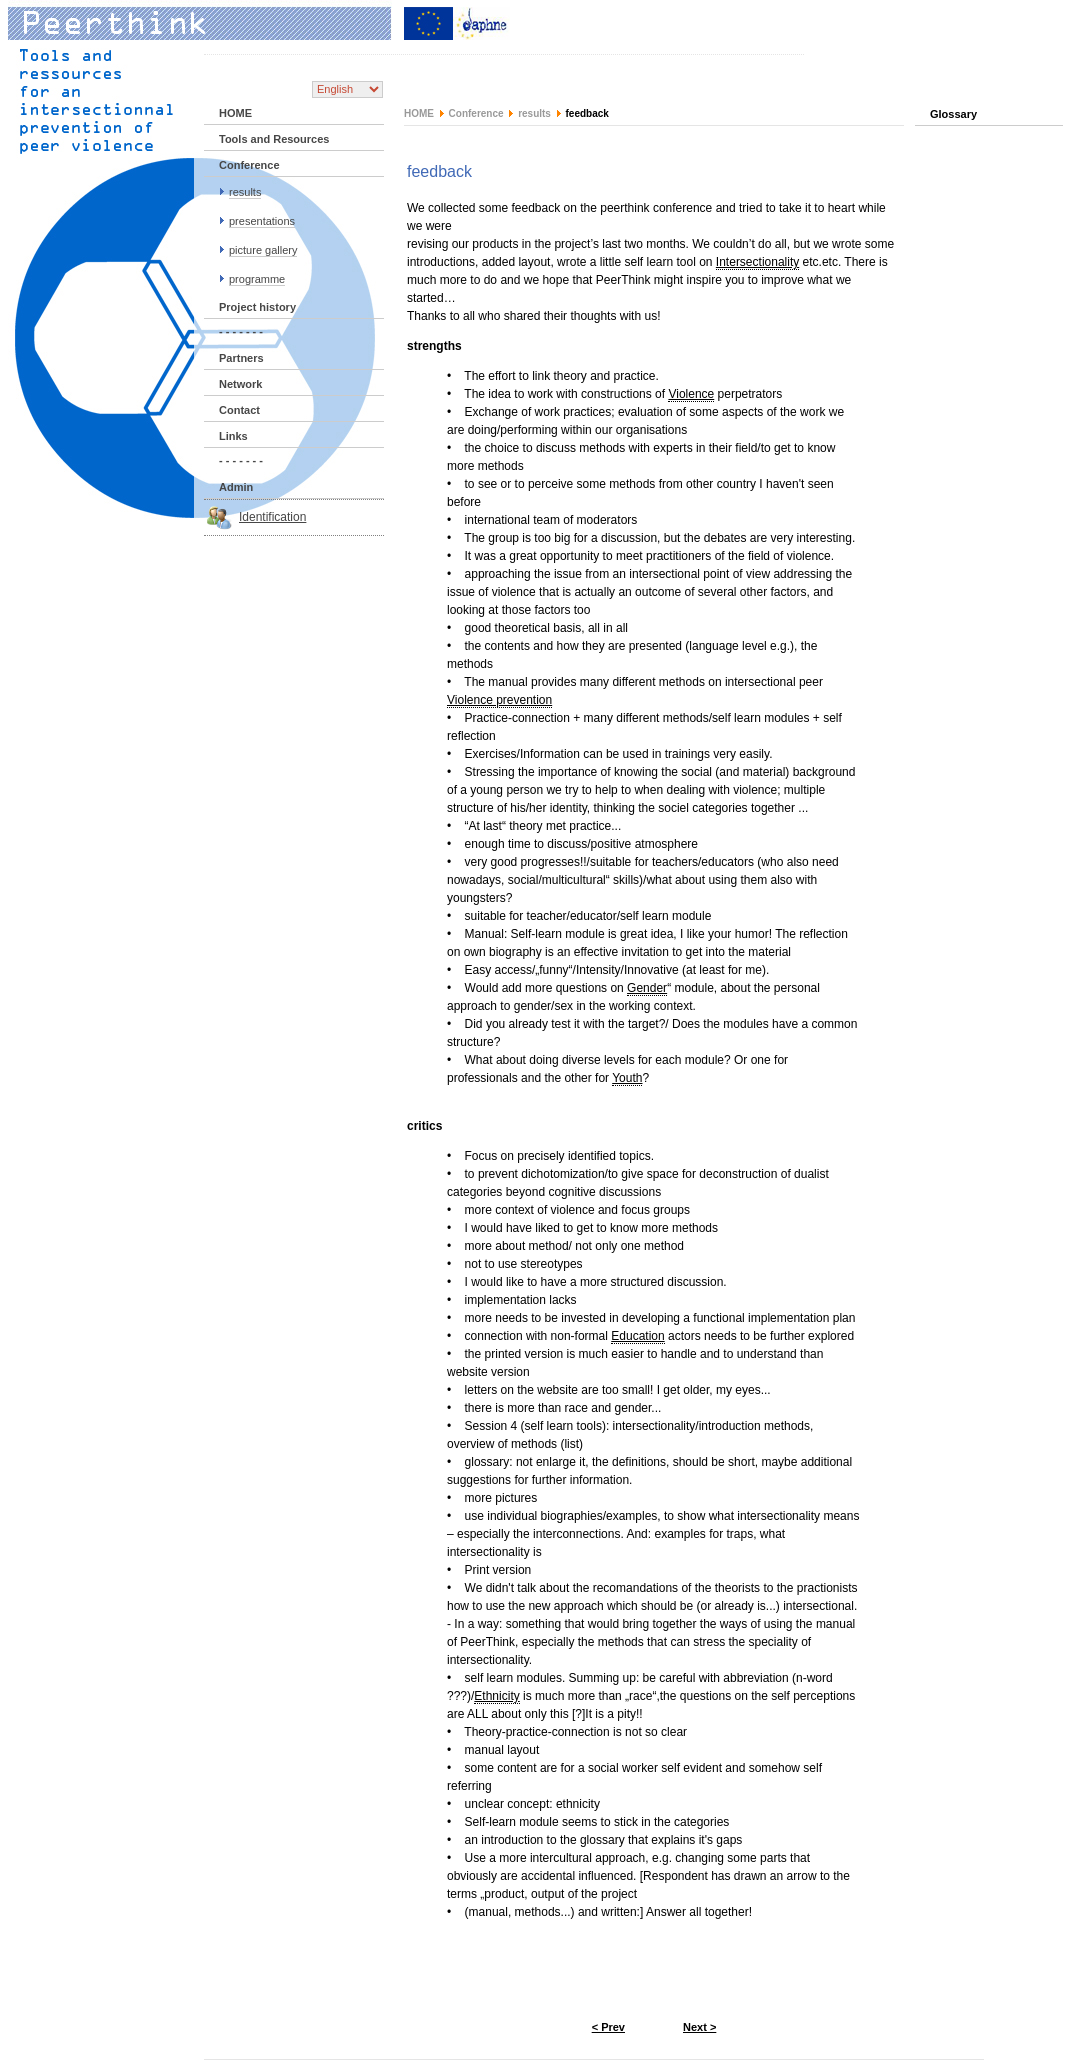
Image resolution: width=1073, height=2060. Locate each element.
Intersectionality (757, 262)
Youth (627, 1078)
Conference (249, 165)
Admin (236, 487)
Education (637, 1336)
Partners (241, 358)
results (245, 192)
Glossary (953, 114)
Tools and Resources (274, 139)
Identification (272, 517)
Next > (699, 2027)
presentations (262, 221)
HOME (235, 113)
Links (233, 436)
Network (240, 384)
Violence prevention (499, 700)
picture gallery (263, 250)
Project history (257, 307)
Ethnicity (496, 1696)
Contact (239, 410)
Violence (691, 394)
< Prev (608, 2027)
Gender (647, 988)
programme (257, 279)
